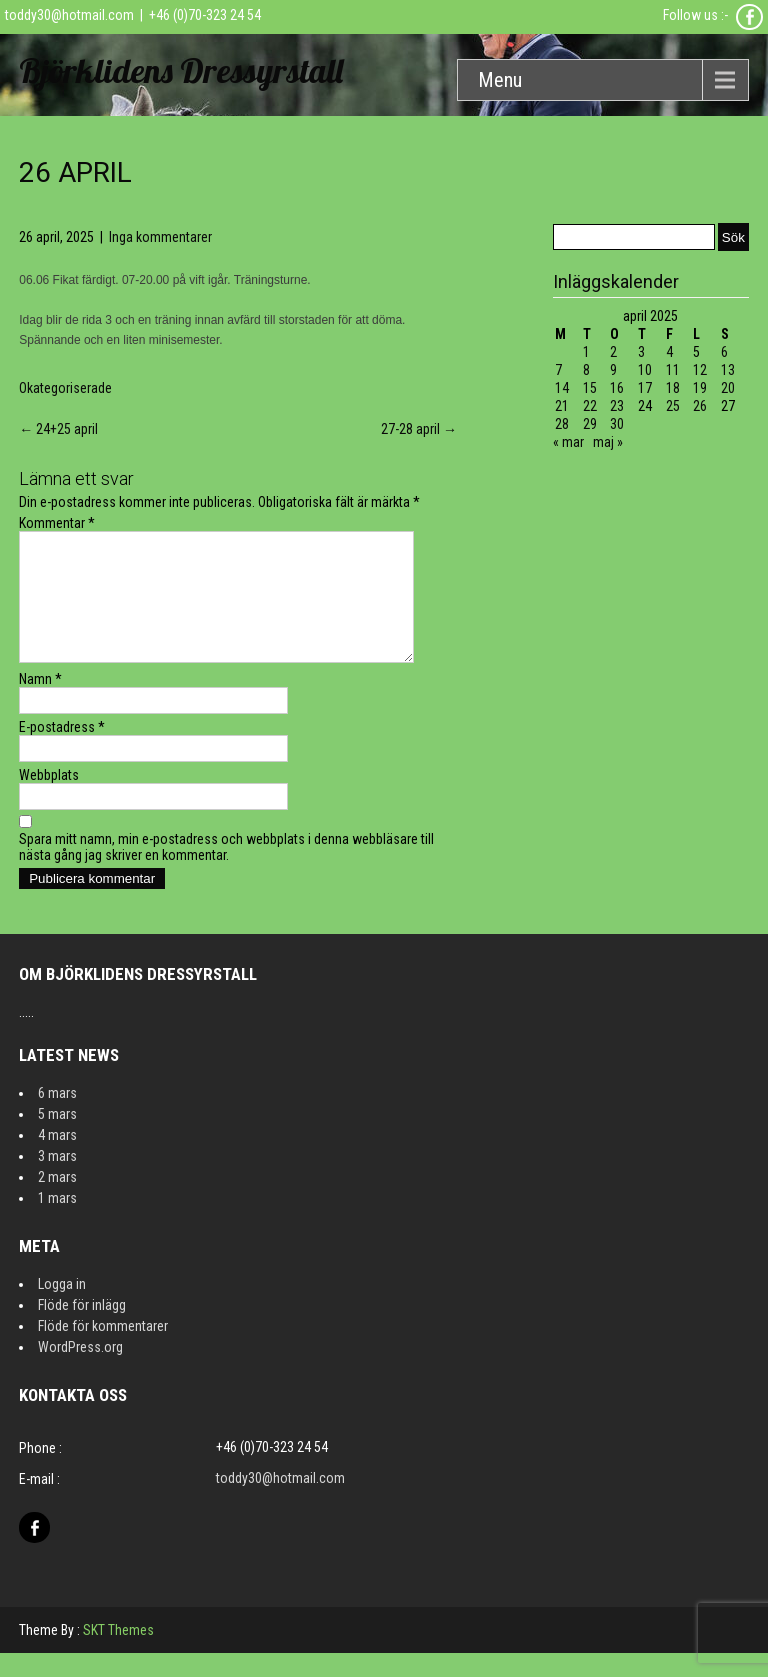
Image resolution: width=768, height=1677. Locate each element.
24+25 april (58, 429)
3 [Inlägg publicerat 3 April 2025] (641, 352)
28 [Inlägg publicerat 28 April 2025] (562, 424)
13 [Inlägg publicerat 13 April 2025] (728, 370)
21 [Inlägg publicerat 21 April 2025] (562, 406)
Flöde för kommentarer (103, 1350)
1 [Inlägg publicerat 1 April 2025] (586, 352)
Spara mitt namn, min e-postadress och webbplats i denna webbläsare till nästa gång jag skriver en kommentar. (226, 871)
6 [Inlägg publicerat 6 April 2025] (724, 352)
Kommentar (57, 523)
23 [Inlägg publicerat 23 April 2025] (617, 406)
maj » (608, 442)
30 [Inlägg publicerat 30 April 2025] (617, 424)
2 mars (57, 1201)
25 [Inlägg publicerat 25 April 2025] (673, 406)
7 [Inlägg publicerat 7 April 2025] (558, 370)
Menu (500, 80)
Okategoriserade (65, 388)
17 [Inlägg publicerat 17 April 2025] (645, 388)
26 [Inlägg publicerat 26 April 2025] (700, 406)
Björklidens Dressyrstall (181, 70)
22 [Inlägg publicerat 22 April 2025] (590, 406)
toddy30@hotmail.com (69, 15)
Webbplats (49, 799)
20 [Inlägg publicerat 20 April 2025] (728, 388)
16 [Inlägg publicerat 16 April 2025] (617, 388)
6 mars (57, 1117)
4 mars (57, 1159)
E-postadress (62, 751)
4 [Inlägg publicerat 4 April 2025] (669, 352)
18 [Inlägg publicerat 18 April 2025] (673, 388)
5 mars (57, 1138)
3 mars (57, 1180)
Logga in (62, 1308)
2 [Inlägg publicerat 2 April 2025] (613, 352)
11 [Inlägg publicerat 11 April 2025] (673, 370)
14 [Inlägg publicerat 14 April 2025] (562, 388)
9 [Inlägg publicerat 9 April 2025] (613, 370)
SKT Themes (118, 1654)
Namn (40, 703)
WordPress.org (80, 1371)
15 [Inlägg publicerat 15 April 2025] (590, 388)
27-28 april (419, 429)
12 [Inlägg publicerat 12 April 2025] (700, 370)
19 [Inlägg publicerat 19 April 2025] (700, 388)
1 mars (57, 1222)
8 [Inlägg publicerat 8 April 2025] (586, 370)
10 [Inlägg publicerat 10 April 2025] (645, 370)
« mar (568, 442)
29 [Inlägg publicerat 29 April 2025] (590, 424)
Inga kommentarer (160, 237)
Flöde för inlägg (82, 1329)
